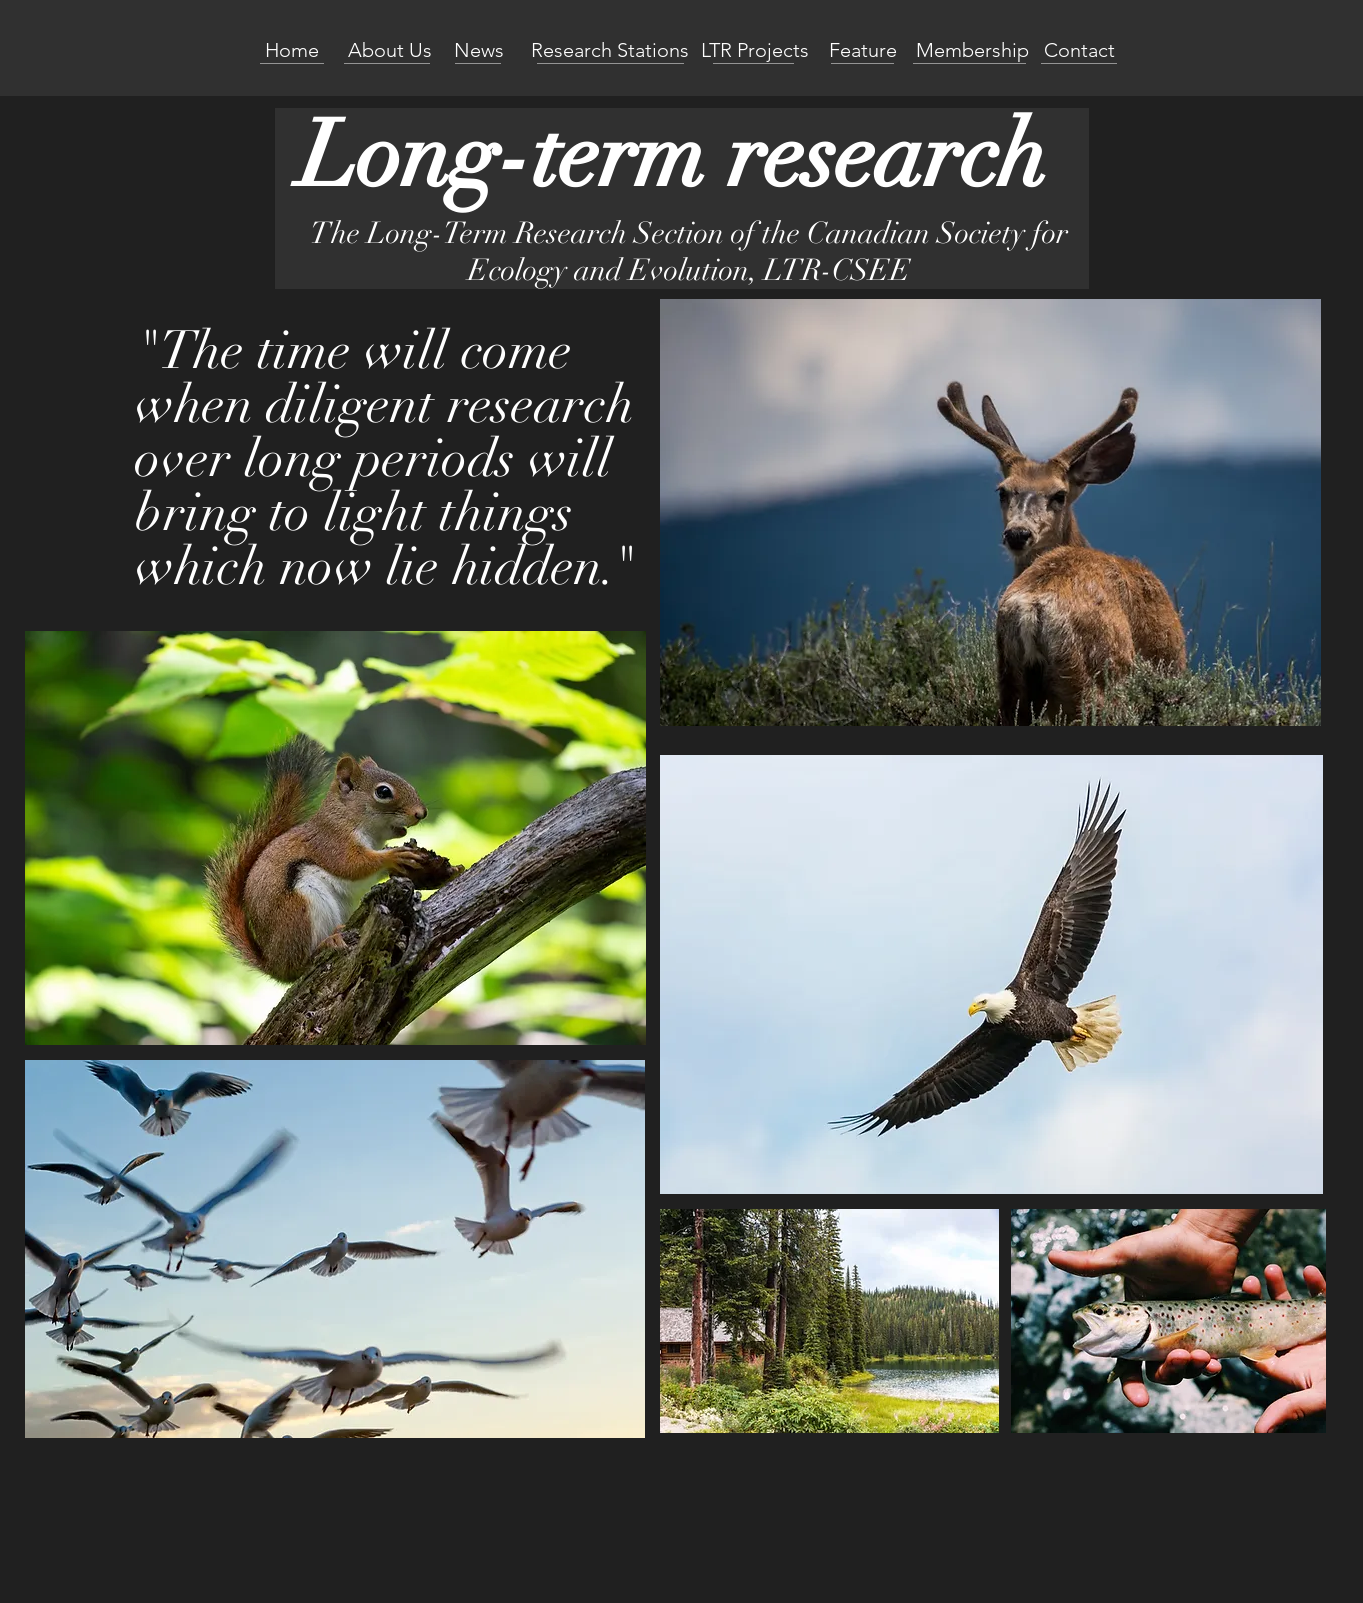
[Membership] (972, 50)
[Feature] (863, 50)
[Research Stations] (610, 50)
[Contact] (1079, 50)
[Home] (292, 50)
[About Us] (390, 50)
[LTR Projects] (755, 50)
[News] (479, 50)
